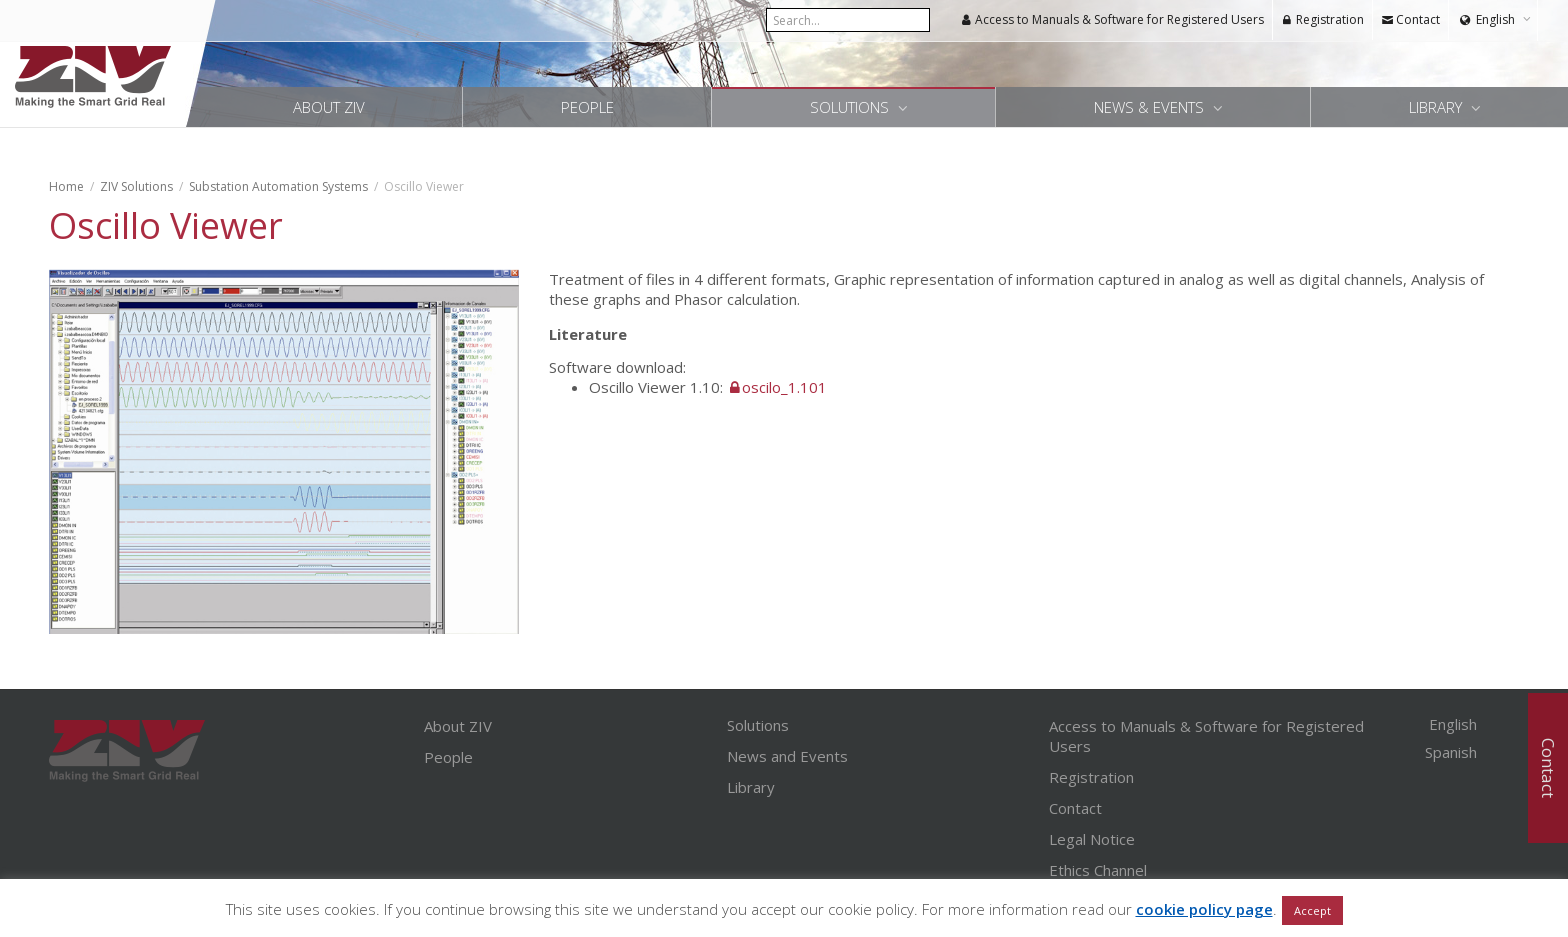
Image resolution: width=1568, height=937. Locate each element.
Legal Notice (1092, 839)
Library (1437, 107)
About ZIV (329, 107)
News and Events (787, 756)
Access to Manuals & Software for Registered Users (1112, 19)
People (587, 107)
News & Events (1151, 107)
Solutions (851, 107)
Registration (1322, 19)
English (1495, 19)
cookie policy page (1204, 909)
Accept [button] (1312, 910)
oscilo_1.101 (784, 387)
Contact (1410, 19)
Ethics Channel (1098, 870)
